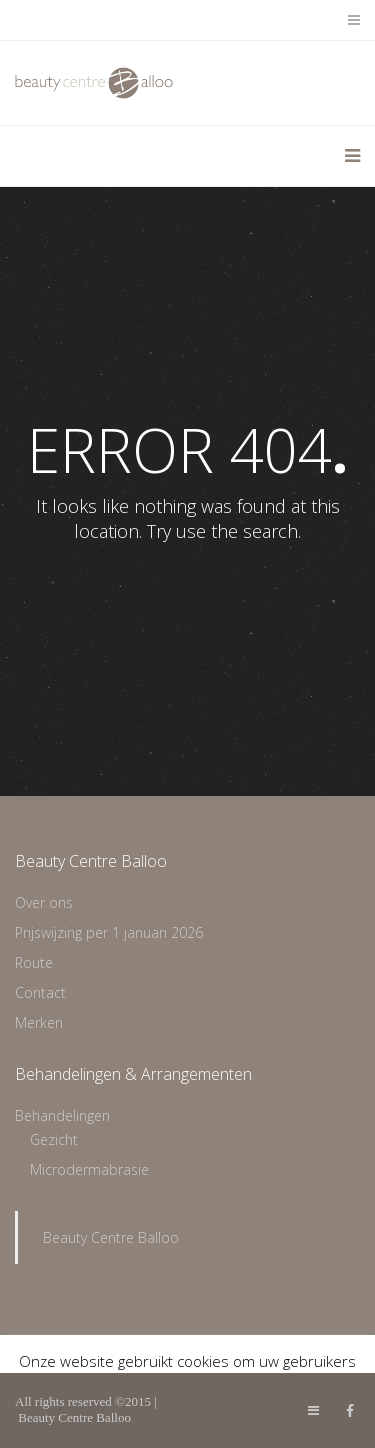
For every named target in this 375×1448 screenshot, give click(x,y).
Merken (39, 1022)
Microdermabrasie (89, 1169)
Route (34, 962)
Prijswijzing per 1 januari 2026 (109, 932)
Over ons (44, 902)
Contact (40, 992)
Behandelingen (62, 1115)
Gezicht (54, 1139)
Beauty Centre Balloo (111, 1237)
